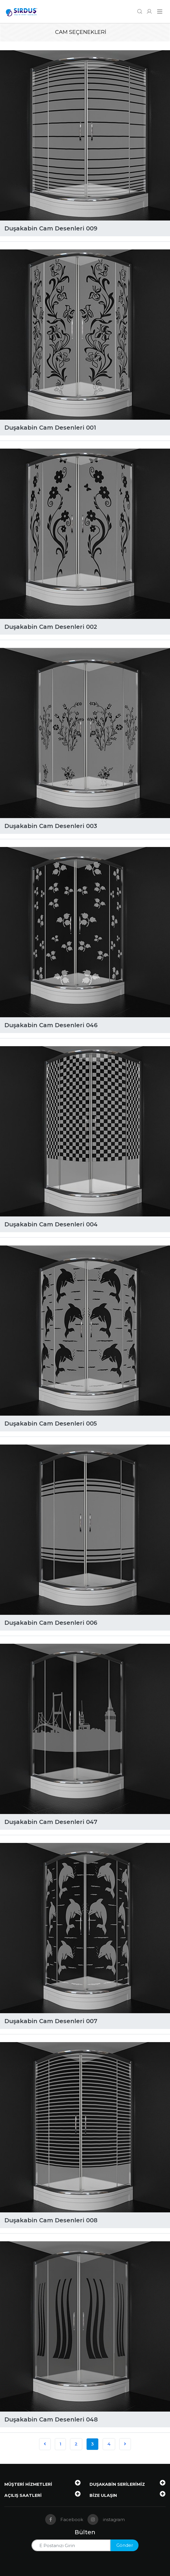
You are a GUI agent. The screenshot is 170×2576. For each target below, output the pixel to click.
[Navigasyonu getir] (160, 11)
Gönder (124, 2545)
